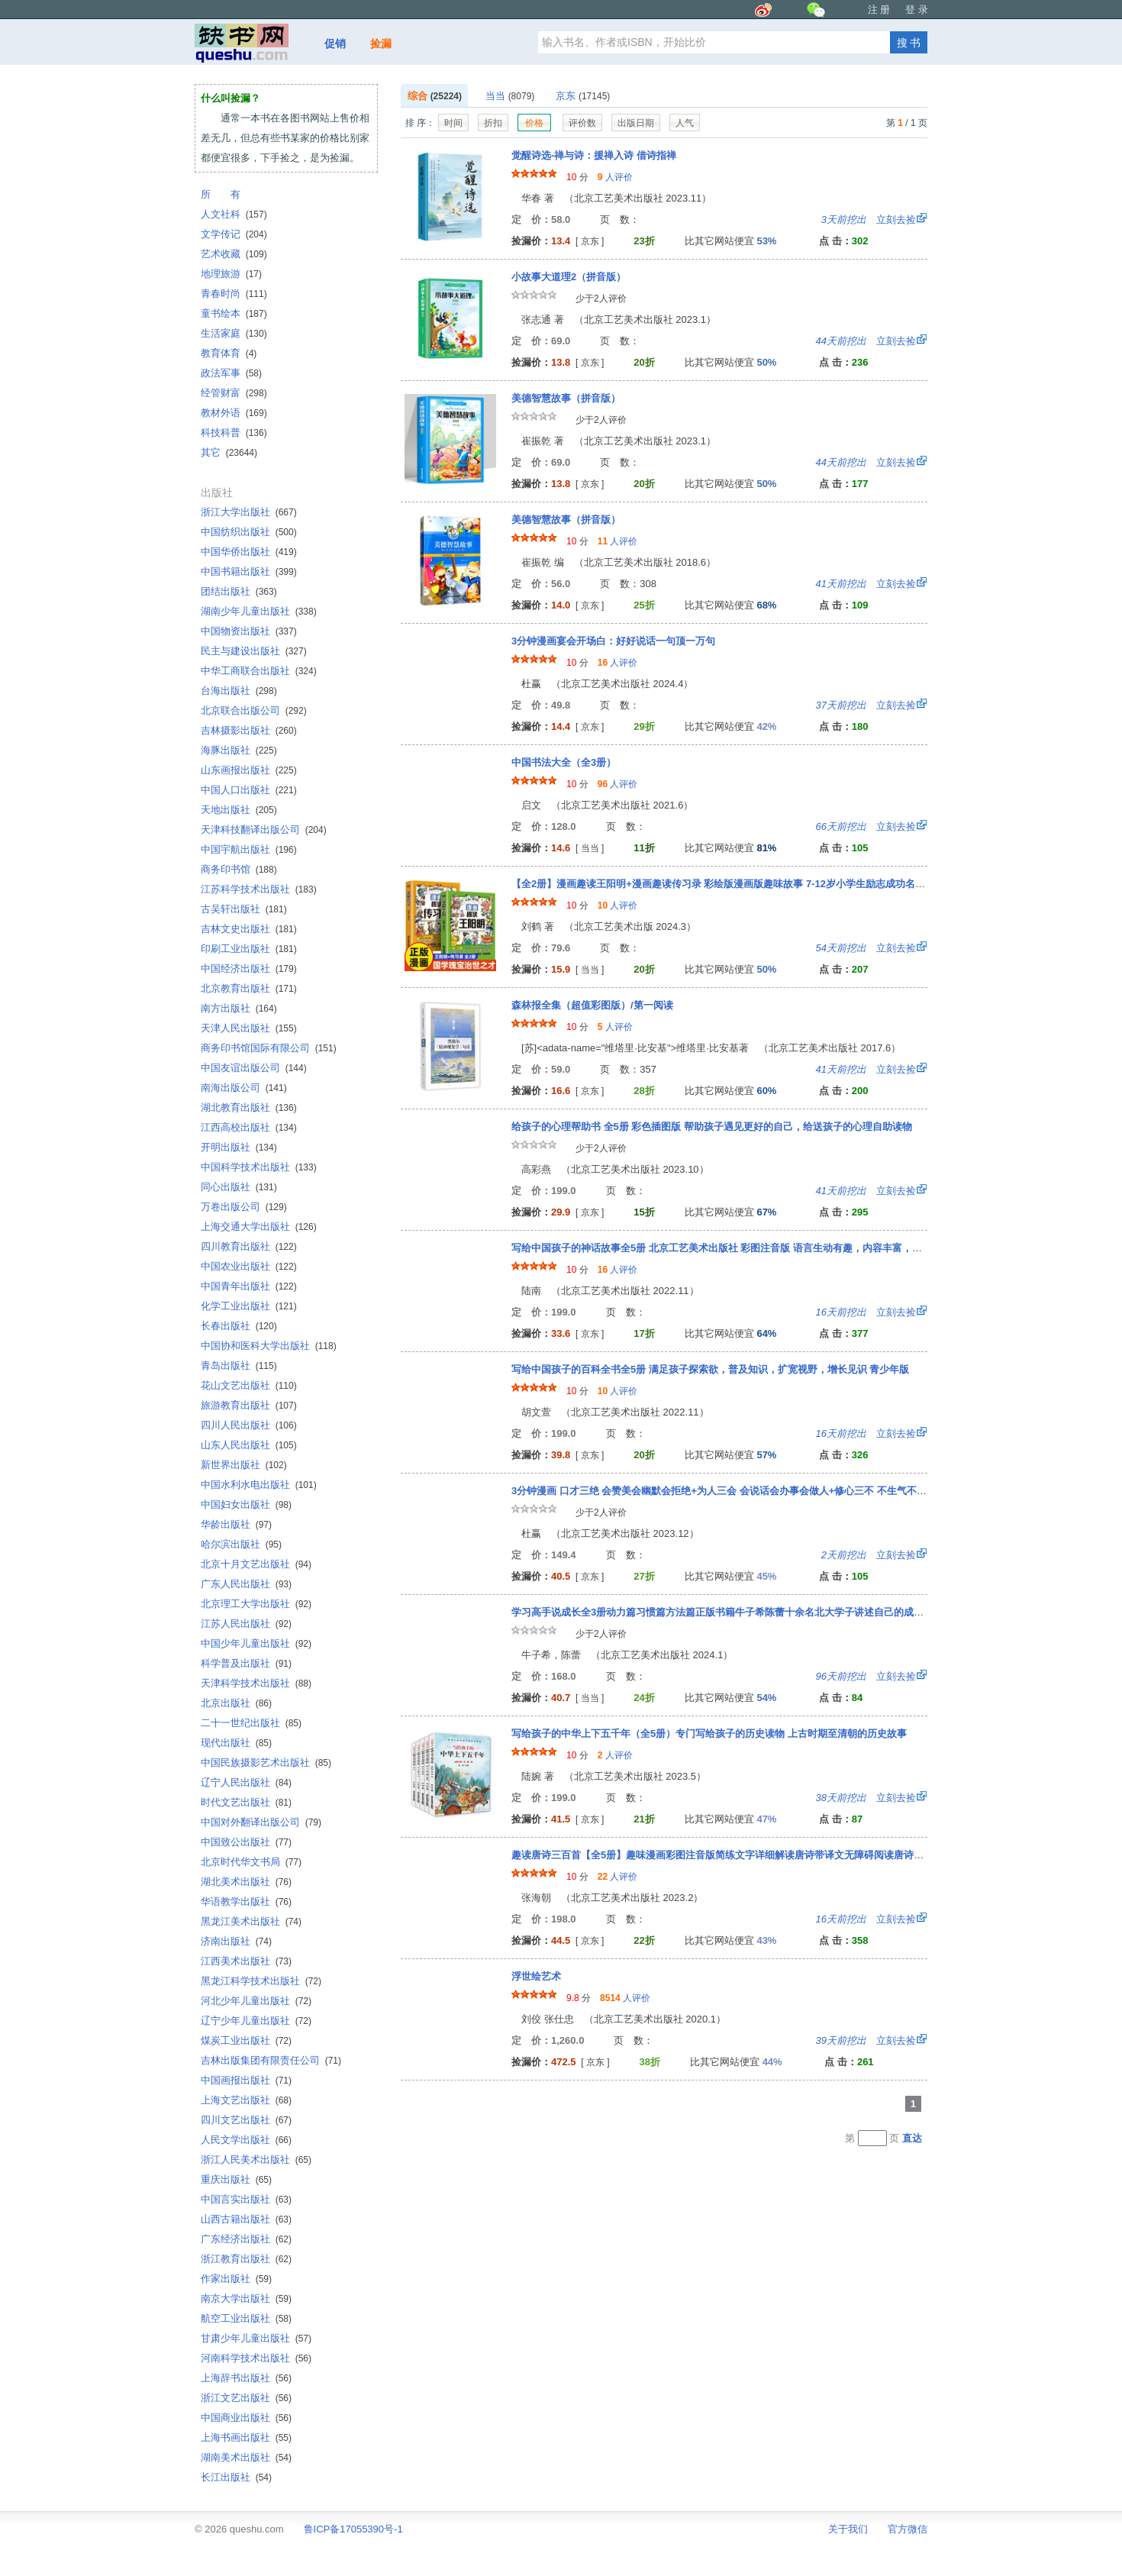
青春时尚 (234, 293)
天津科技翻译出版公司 (264, 829)
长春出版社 (239, 1326)
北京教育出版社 (249, 988)
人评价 (615, 177)
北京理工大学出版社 (256, 1603)
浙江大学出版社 (249, 512)
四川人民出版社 (249, 1425)
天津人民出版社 (249, 1028)
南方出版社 (239, 1008)
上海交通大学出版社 (259, 1226)
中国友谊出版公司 (254, 1067)
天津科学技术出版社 (256, 1683)
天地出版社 (239, 809)
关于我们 (848, 2529)
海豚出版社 (239, 750)
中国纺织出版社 (249, 531)
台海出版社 (239, 690)
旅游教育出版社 (249, 1405)
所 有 (220, 194)
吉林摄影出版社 (249, 730)
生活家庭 (234, 333)
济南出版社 (236, 1941)
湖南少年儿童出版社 (259, 611)
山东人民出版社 (249, 1445)
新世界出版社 (244, 1464)
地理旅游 (231, 273)
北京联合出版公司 (254, 710)
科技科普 (234, 432)
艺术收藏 (234, 254)
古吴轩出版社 (244, 909)
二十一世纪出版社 (251, 1723)
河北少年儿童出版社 (256, 2000)
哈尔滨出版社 (241, 1544)
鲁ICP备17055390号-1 (353, 2529)
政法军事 (231, 373)
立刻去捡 (868, 219)
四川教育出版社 (249, 1246)
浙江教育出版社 (246, 2258)
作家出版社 (236, 2278)
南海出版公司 (244, 1087)
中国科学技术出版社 (259, 1167)
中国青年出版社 (249, 1286)
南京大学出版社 (246, 2298)
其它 (229, 452)
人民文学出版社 (246, 2139)
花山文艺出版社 (249, 1385)
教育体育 (228, 353)
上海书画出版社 (246, 2437)
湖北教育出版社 (249, 1107)
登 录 (916, 9)
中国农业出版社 (249, 1266)
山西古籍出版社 (246, 2219)
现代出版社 (236, 1742)
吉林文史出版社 (249, 929)
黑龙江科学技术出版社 (261, 1981)
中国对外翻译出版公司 (261, 1822)
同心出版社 (239, 1187)
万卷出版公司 (244, 1206)
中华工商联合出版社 (259, 670)
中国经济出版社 (249, 968)
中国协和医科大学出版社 (269, 1345)
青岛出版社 (239, 1365)
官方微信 (907, 2529)
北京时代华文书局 (251, 1861)
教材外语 (234, 412)
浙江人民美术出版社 (256, 2159)
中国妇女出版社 (246, 1504)
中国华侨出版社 (249, 551)
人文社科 (234, 214)
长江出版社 (236, 2477)
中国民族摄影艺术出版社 (266, 1762)
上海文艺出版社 (246, 2100)
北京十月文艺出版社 (256, 1564)
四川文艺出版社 (246, 2120)
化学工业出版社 (249, 1306)
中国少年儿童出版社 (256, 1643)
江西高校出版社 (249, 1127)
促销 (335, 43)
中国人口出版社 (249, 790)
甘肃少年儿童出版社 (256, 2338)
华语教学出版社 (246, 1901)
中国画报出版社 (246, 2080)
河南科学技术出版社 (256, 2358)
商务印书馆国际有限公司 (269, 1048)
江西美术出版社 (246, 1961)
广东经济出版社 (246, 2239)
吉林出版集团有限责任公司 (271, 2060)
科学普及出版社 (246, 1663)
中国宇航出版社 (249, 849)
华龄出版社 (236, 1524)
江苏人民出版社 (246, 1623)
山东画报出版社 (249, 770)
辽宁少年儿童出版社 (256, 2020)
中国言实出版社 (246, 2199)
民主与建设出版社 (254, 651)
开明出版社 (239, 1147)
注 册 (879, 9)
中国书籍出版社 (249, 571)
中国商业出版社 (246, 2417)
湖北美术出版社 (246, 1881)
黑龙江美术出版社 (251, 1921)
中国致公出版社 (246, 1842)
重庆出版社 (236, 2179)
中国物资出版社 (249, 631)
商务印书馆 (239, 869)
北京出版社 (236, 1703)
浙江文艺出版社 (246, 2397)
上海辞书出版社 (246, 2378)
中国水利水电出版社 (259, 1484)
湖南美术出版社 (246, 2457)
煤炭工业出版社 (246, 2040)
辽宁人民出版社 (246, 1782)
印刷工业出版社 (249, 948)
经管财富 (234, 393)
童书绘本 (234, 313)
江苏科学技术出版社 (259, 889)
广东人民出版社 (246, 1584)
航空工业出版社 (246, 2318)
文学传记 (234, 234)
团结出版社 (239, 591)
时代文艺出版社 (246, 1802)
